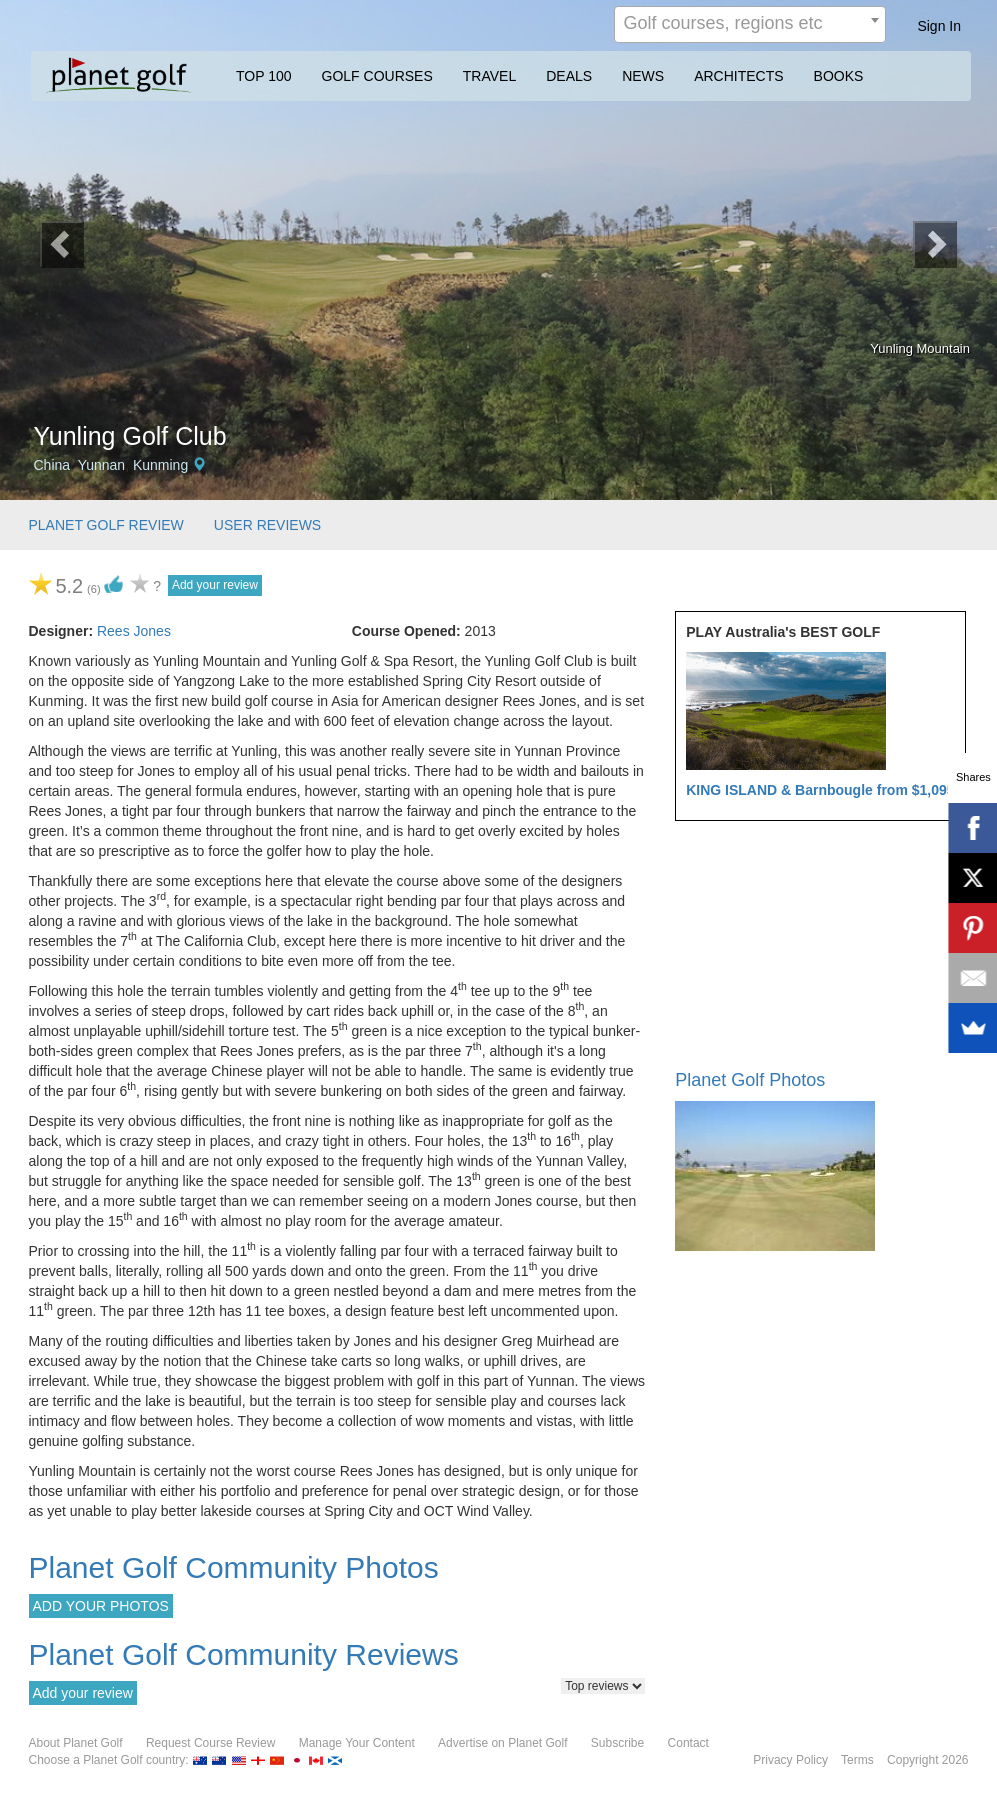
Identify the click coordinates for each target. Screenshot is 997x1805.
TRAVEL (489, 76)
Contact (688, 1743)
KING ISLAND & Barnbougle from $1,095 (820, 790)
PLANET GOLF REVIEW (106, 525)
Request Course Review (210, 1743)
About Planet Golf (76, 1743)
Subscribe (617, 1743)
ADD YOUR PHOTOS (101, 1606)
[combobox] (750, 24)
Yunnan (102, 465)
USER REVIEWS (267, 525)
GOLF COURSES (377, 76)
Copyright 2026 (927, 1760)
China (52, 465)
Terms (857, 1760)
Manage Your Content (357, 1743)
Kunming (160, 465)
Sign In (939, 26)
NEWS (643, 76)
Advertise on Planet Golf (502, 1743)
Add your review (215, 585)
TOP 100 (264, 76)
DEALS (569, 76)
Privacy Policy (790, 1760)
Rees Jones (134, 631)
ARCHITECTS (738, 76)
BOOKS (839, 76)
